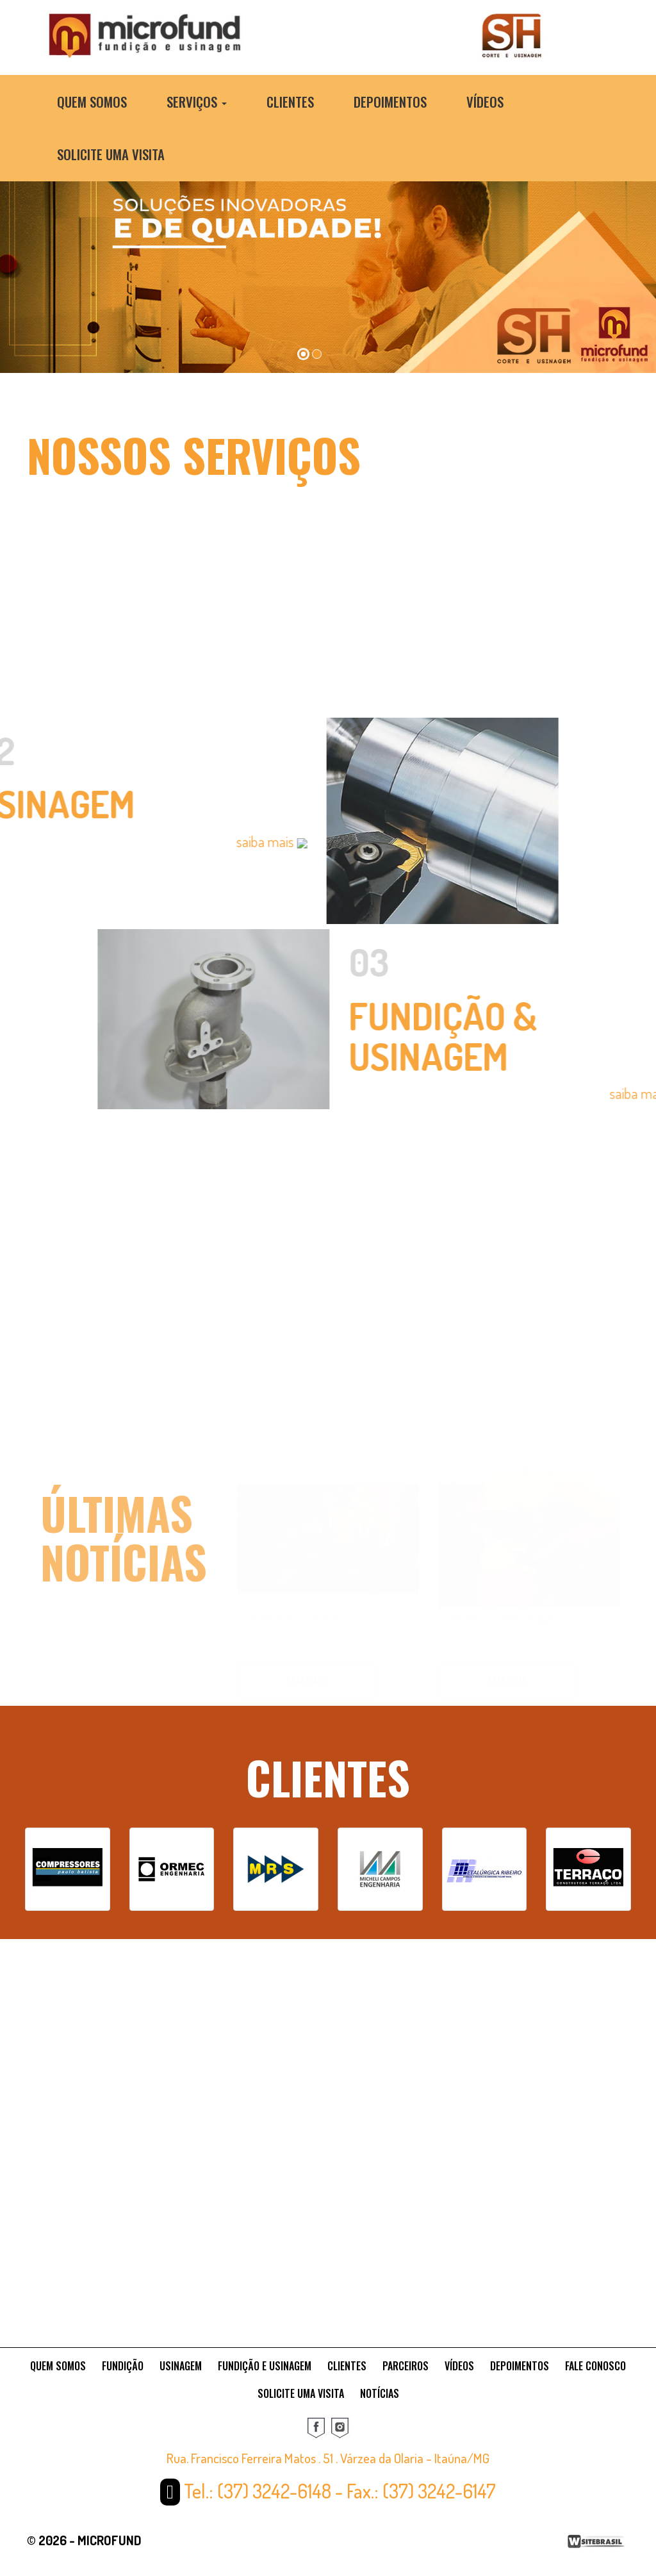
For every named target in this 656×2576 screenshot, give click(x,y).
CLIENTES (346, 2366)
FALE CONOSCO (595, 2366)
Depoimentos (390, 101)
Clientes (290, 101)
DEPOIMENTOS (519, 2366)
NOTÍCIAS (379, 2393)
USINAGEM (181, 2366)
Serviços (197, 101)
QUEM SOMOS (58, 2366)
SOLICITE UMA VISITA (301, 2393)
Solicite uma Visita (111, 154)
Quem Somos (92, 101)
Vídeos (485, 101)
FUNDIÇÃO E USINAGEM (264, 2366)
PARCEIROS (405, 2366)
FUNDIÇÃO (123, 2366)
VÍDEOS (459, 2366)
